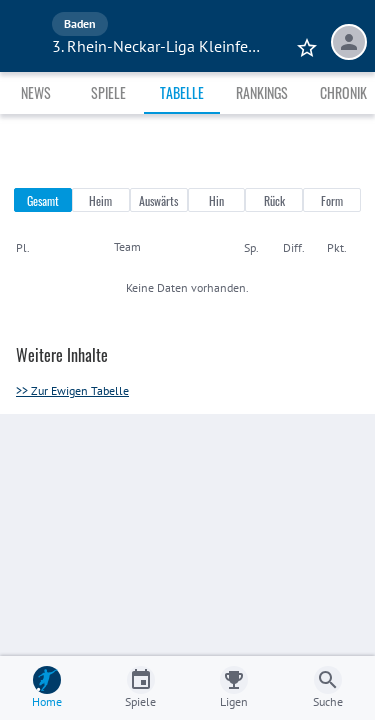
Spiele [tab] (108, 92)
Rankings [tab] (262, 92)
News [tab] (36, 92)
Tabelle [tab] (182, 92)
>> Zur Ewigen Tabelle (72, 390)
